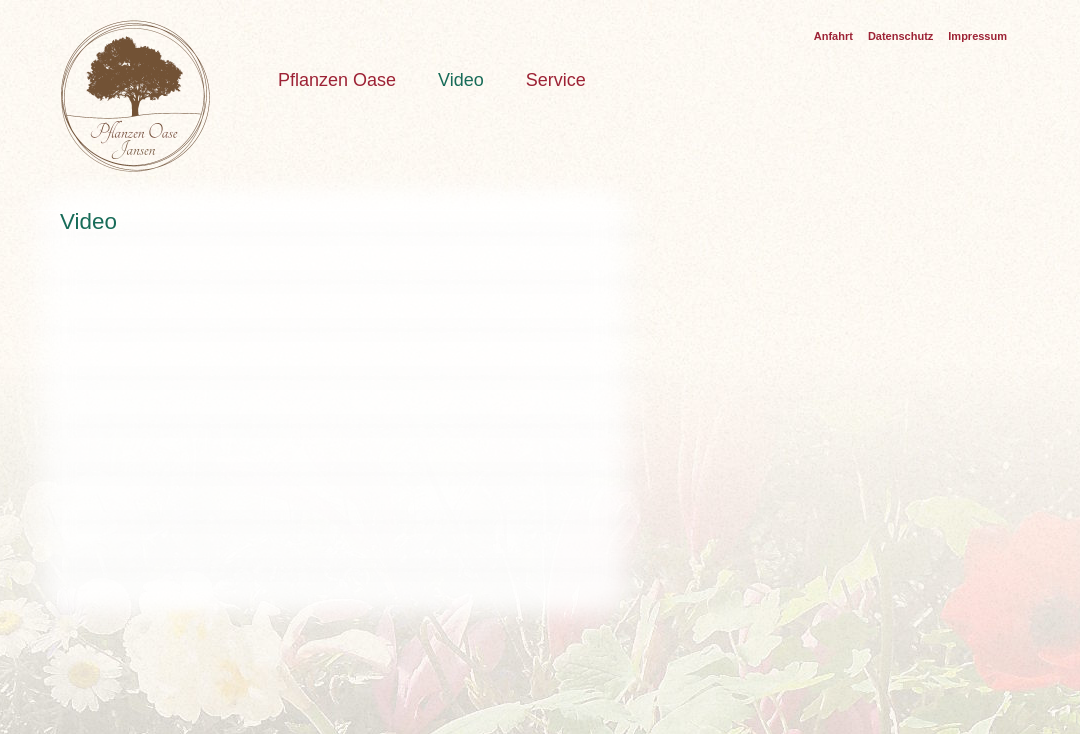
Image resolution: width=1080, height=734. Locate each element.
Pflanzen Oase (337, 80)
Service (556, 80)
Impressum (977, 36)
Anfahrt (833, 36)
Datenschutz (900, 36)
